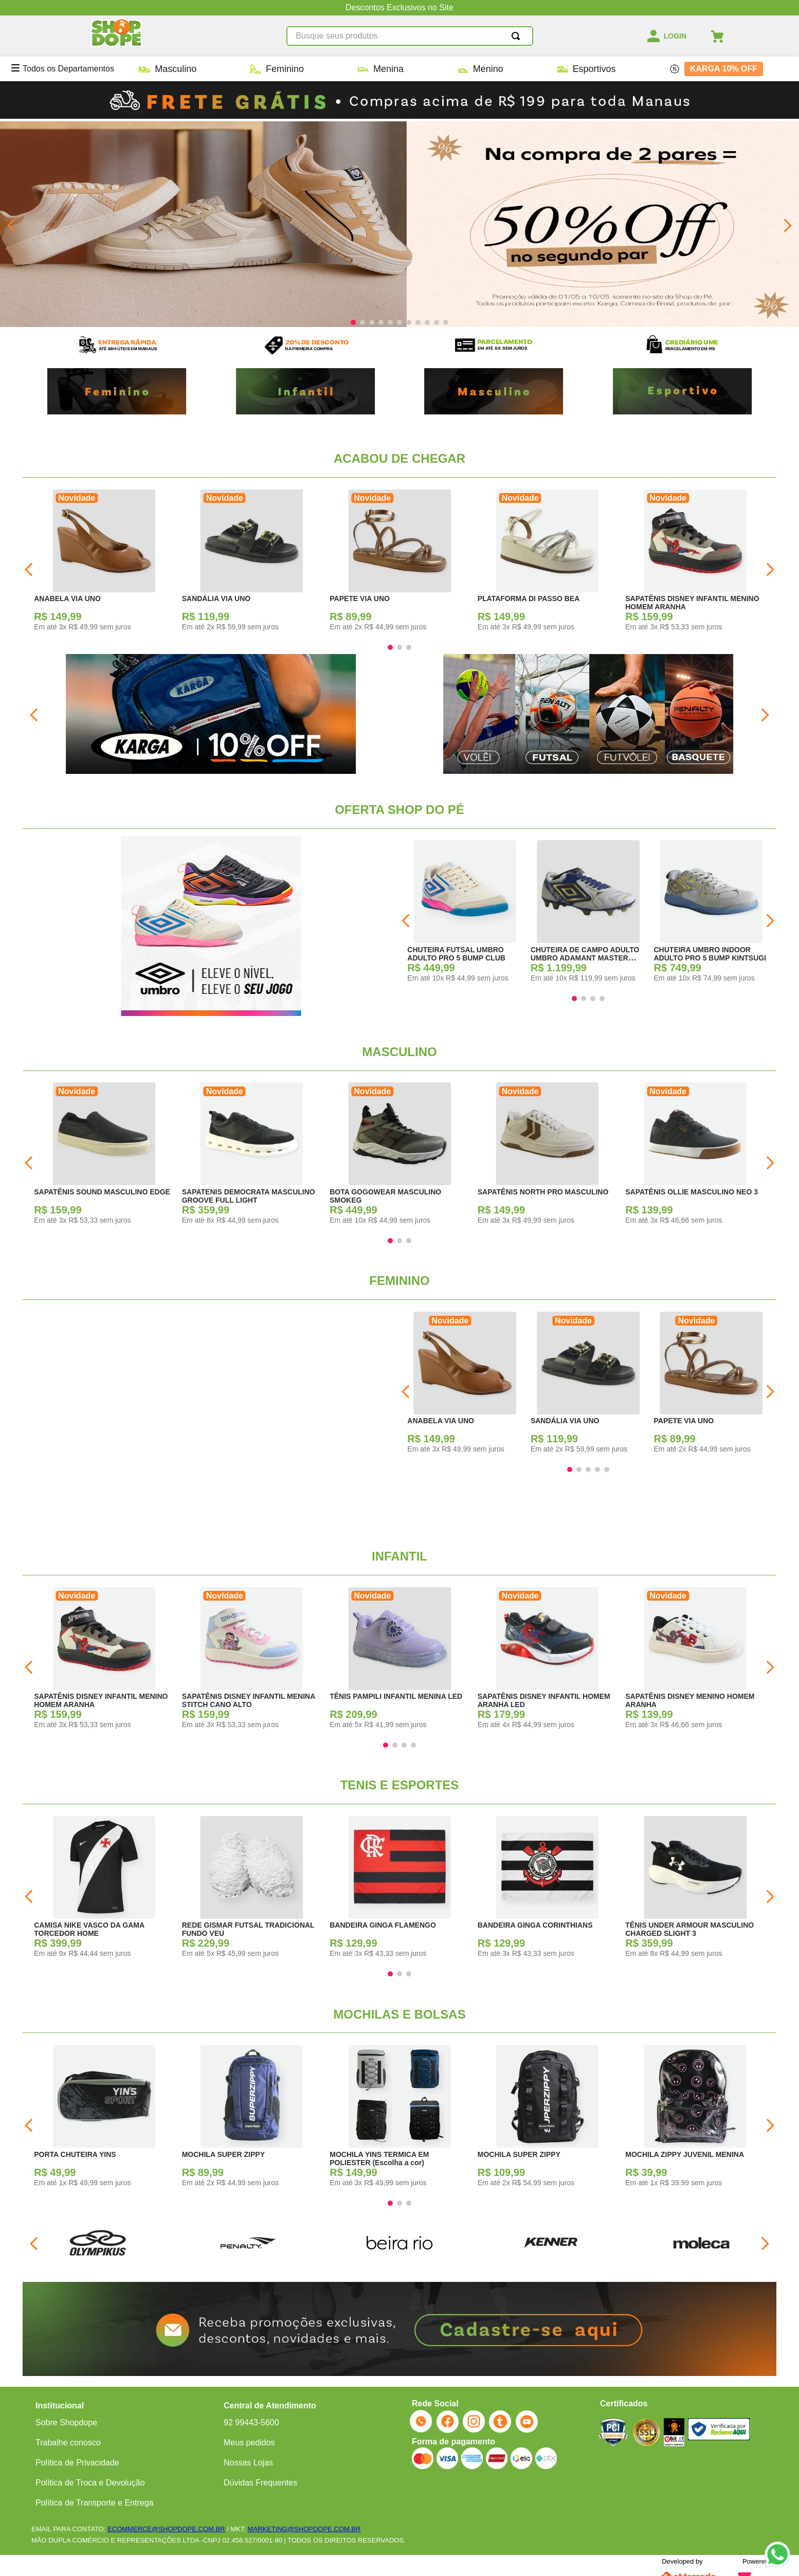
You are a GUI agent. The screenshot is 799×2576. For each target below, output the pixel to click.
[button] (353, 322)
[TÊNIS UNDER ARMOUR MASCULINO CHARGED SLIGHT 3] (695, 1890)
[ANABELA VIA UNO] (104, 563)
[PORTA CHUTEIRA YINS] (104, 2119)
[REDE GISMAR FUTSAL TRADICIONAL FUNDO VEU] (252, 1890)
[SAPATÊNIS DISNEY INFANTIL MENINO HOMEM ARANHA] (695, 563)
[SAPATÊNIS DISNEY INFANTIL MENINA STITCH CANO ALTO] (252, 1661)
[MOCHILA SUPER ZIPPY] (252, 2119)
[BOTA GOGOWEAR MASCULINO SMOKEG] (399, 1156)
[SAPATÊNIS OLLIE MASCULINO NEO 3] (695, 1156)
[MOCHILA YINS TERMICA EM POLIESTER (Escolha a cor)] (399, 2119)
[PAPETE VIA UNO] (399, 563)
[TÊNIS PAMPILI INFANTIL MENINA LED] (399, 1661)
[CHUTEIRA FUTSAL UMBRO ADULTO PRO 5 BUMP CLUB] (464, 914)
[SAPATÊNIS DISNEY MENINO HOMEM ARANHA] (695, 1661)
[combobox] (409, 36)
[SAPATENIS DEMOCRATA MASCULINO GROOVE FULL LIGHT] (252, 1156)
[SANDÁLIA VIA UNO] (252, 563)
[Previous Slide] (11, 225)
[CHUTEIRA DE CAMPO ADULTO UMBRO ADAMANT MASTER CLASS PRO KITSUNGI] (588, 914)
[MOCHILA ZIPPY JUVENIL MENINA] (695, 2119)
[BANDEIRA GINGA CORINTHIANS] (548, 1890)
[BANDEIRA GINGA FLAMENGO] (399, 1890)
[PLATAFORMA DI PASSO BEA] (548, 563)
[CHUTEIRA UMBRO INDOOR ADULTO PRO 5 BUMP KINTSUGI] (711, 914)
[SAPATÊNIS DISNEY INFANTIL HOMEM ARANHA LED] (548, 1661)
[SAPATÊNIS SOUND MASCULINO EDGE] (104, 1156)
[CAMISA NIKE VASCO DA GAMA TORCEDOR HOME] (104, 1890)
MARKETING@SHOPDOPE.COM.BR (304, 2529)
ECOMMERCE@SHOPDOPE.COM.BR (166, 2529)
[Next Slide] (787, 225)
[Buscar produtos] (518, 36)
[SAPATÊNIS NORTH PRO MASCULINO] (548, 1156)
